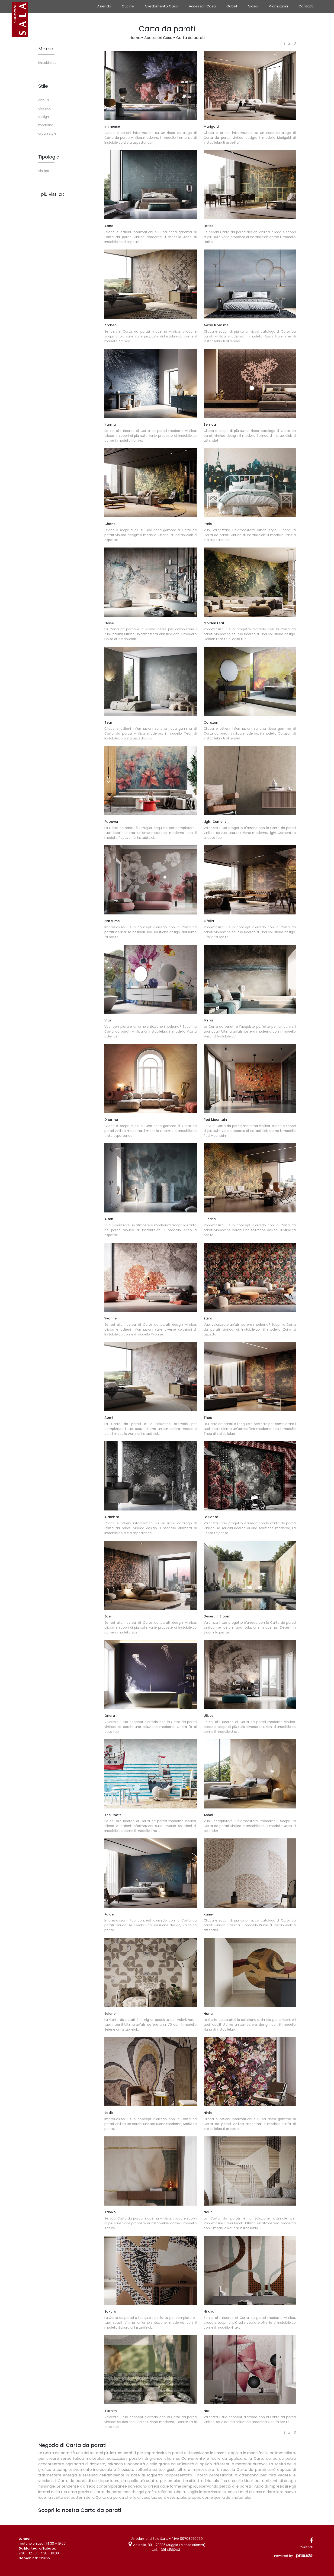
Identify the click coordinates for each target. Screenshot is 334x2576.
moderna (45, 125)
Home (134, 37)
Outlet (232, 6)
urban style (47, 133)
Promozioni (278, 6)
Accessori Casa (202, 6)
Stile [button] (43, 86)
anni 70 (44, 100)
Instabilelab (47, 62)
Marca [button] (46, 48)
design (43, 116)
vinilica (43, 170)
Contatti (306, 6)
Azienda (104, 6)
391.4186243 (170, 2549)
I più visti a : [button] (51, 194)
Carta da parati (190, 37)
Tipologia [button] (49, 157)
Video (253, 6)
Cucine (128, 6)
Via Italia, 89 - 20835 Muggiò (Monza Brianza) (167, 2545)
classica (44, 108)
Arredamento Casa (161, 6)
